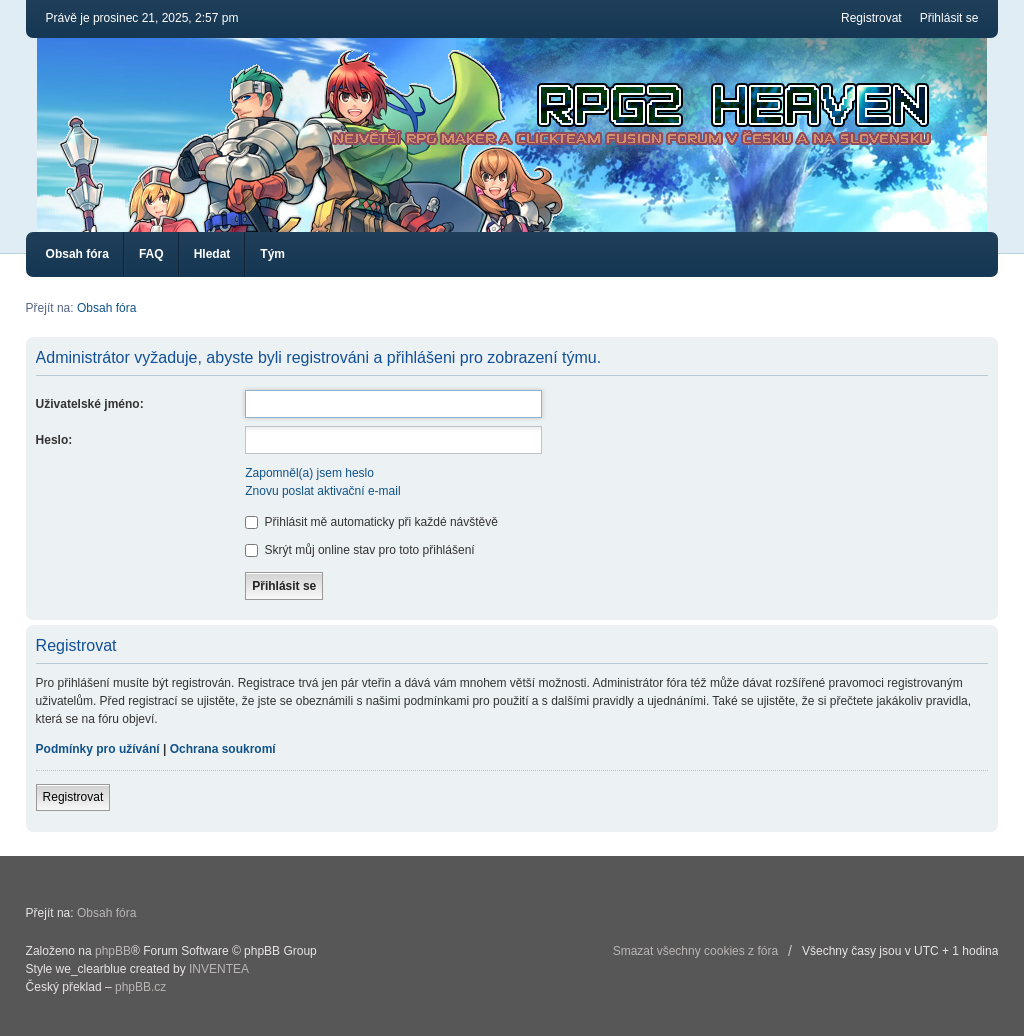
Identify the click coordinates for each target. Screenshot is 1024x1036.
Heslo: (54, 440)
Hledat (212, 254)
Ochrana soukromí (223, 749)
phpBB (113, 951)
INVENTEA (219, 969)
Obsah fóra (77, 254)
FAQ (151, 254)
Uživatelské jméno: (90, 404)
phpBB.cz (140, 987)
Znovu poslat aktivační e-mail (322, 491)
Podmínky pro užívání (98, 749)
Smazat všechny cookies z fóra (695, 951)
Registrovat (871, 18)
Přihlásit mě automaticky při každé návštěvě (371, 522)
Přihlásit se (949, 18)
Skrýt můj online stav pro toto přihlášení (359, 550)
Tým (272, 254)
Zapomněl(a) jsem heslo (309, 473)
